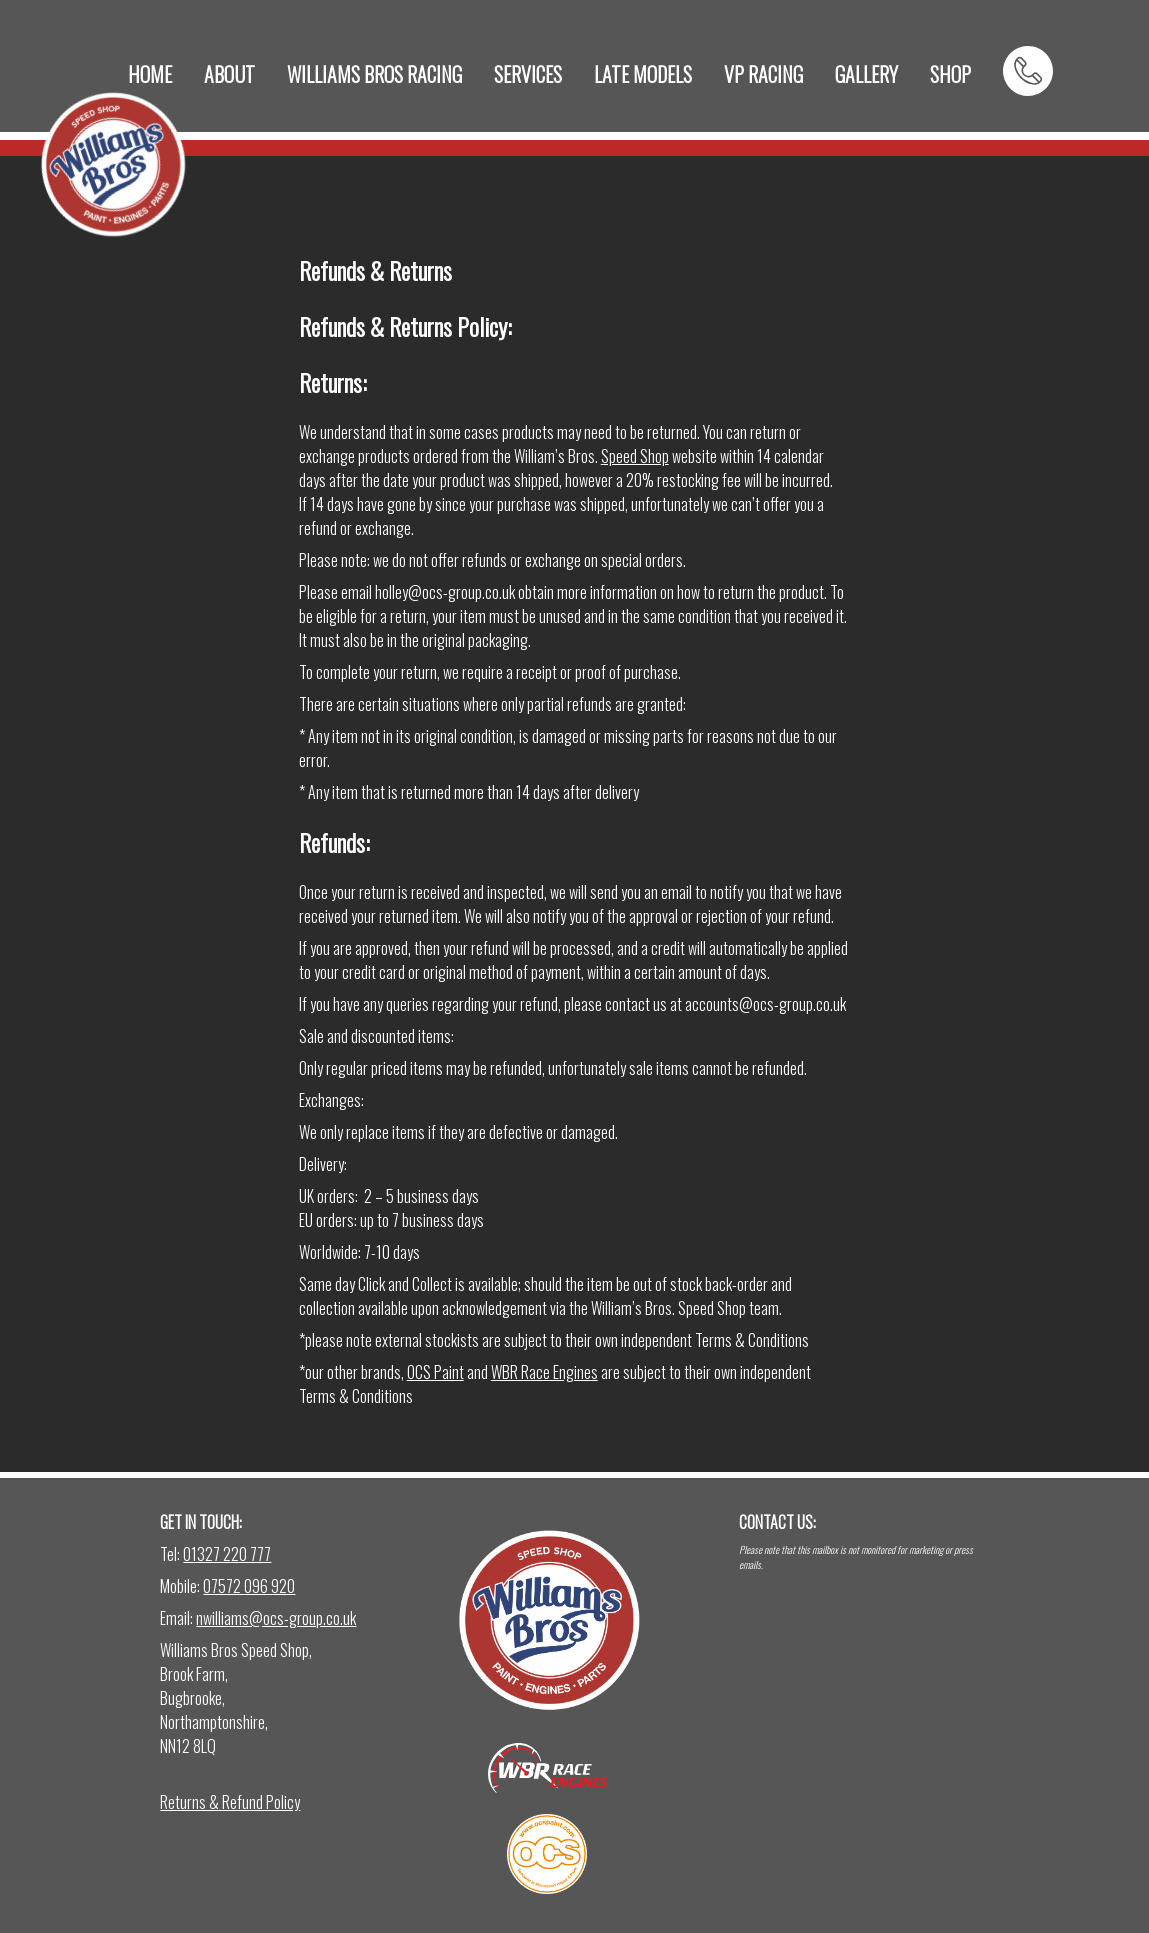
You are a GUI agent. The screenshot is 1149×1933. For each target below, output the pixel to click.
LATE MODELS (643, 74)
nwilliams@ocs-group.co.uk (276, 1618)
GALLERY (866, 74)
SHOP (950, 74)
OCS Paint (435, 1372)
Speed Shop (635, 456)
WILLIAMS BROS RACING (374, 74)
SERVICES (528, 74)
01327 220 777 (227, 1554)
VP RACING (763, 74)
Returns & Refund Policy (230, 1802)
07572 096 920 (249, 1586)
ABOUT (229, 74)
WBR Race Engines (544, 1372)
